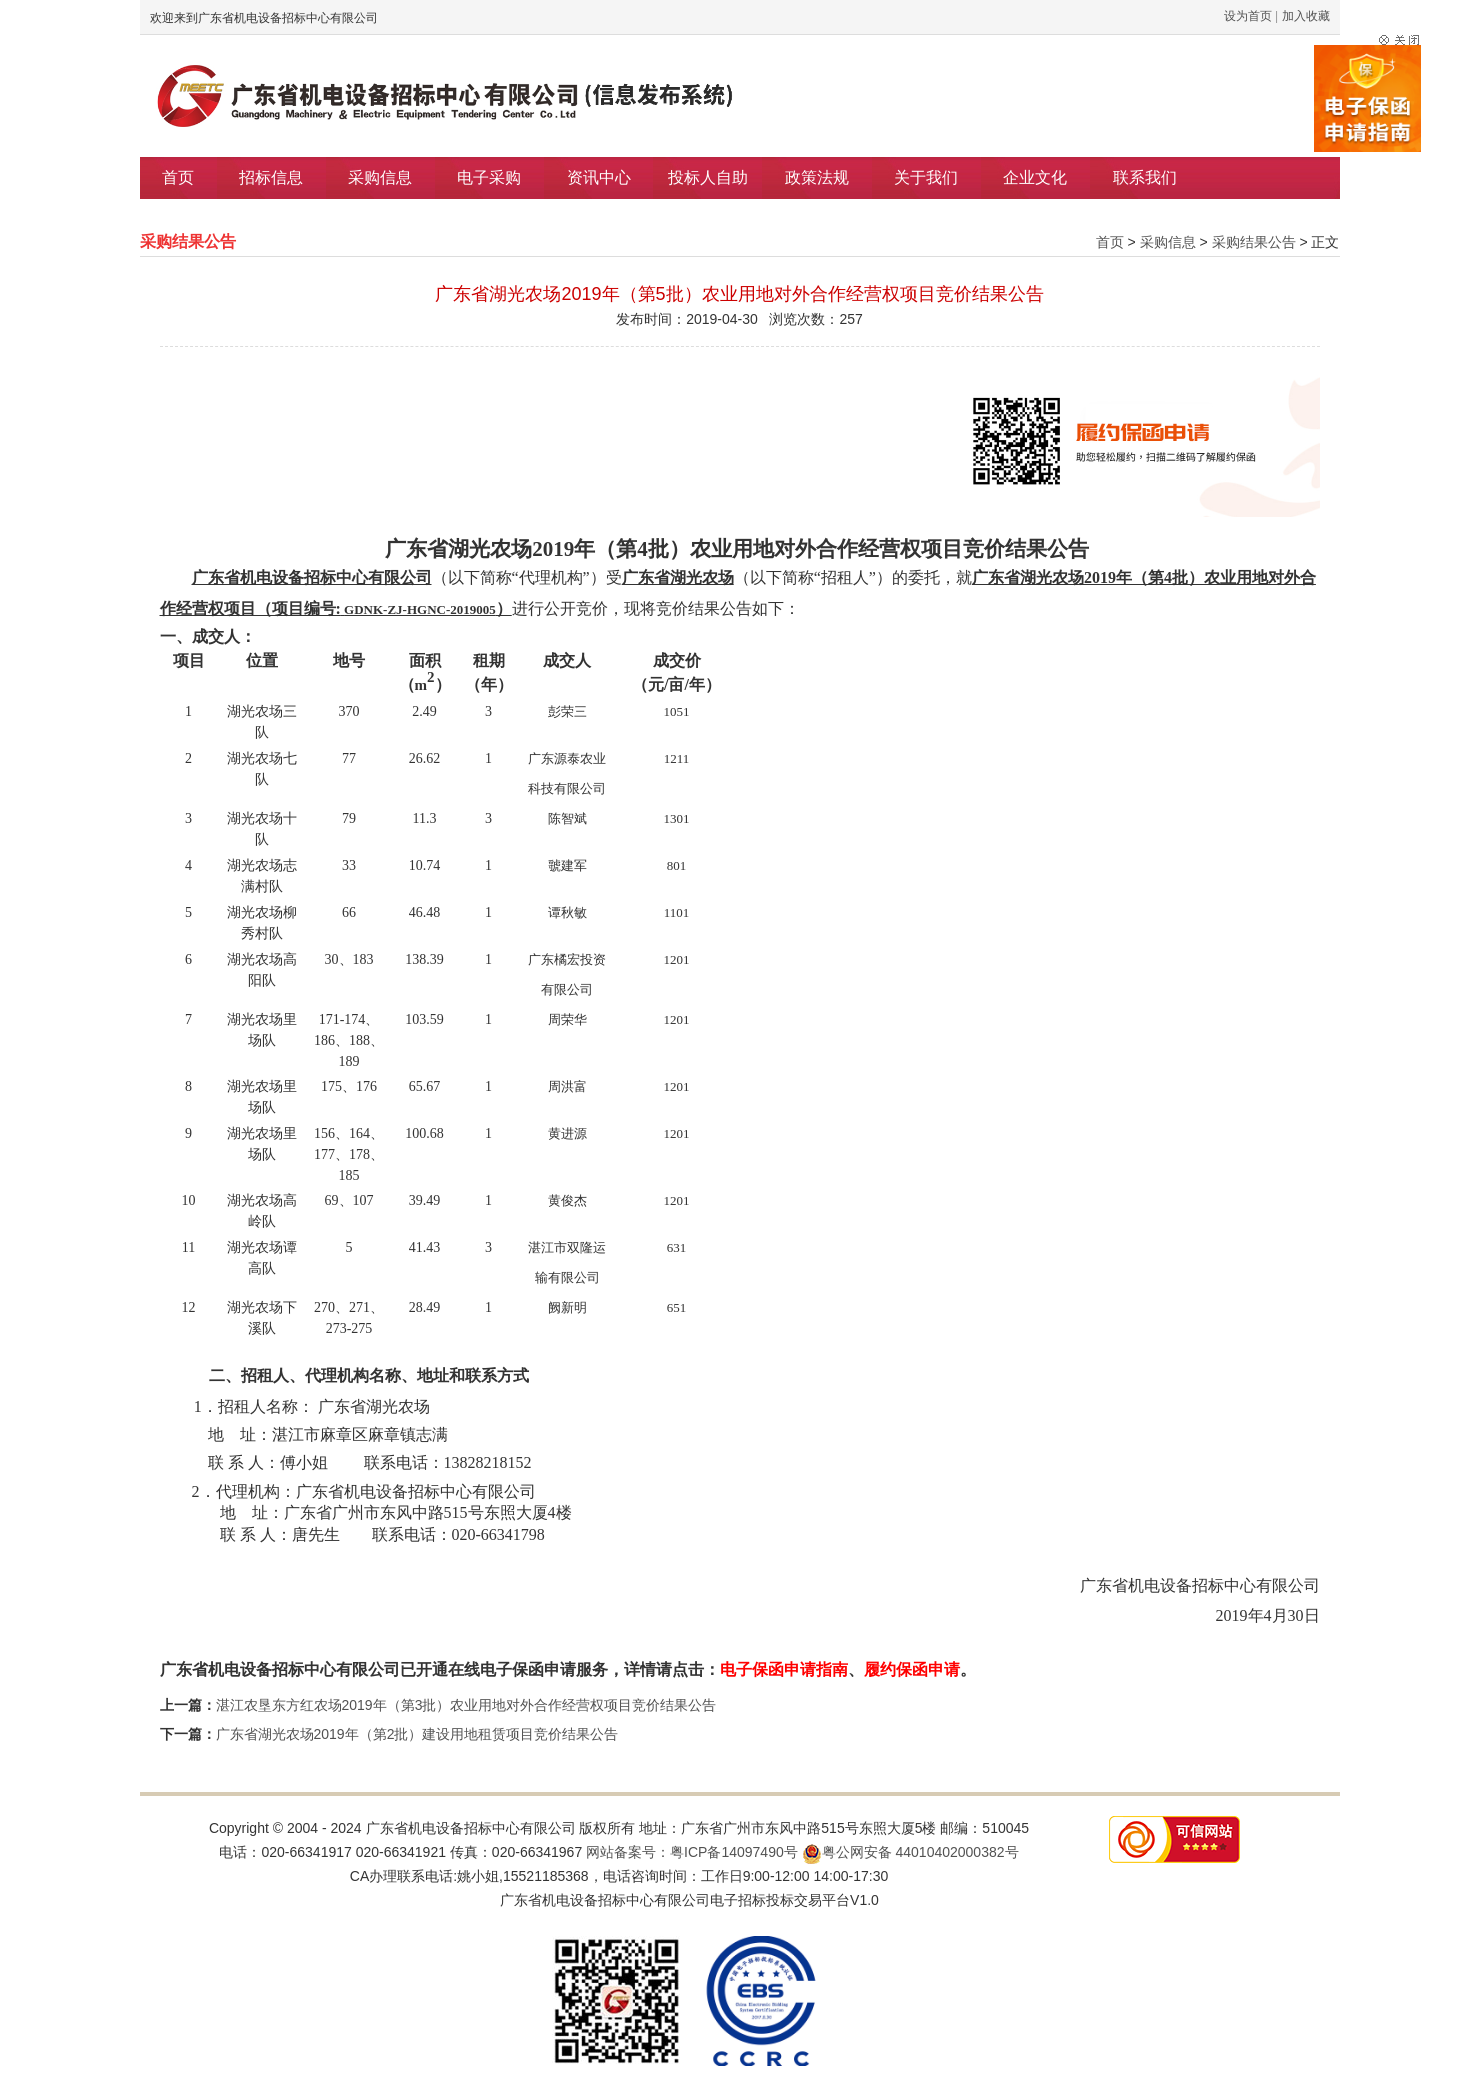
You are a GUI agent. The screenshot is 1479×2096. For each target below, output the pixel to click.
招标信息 (271, 177)
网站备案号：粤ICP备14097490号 (692, 1852)
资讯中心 (599, 177)
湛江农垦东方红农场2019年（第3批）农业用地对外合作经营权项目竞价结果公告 (466, 1705)
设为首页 (1248, 16)
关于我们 (926, 177)
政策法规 (817, 177)
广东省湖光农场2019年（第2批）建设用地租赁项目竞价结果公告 (417, 1734)
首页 (178, 177)
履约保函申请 (912, 1669)
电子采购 (489, 177)
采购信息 (380, 177)
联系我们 (1145, 177)
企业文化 (1035, 177)
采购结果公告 (1254, 242)
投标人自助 (708, 177)
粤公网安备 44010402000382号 (910, 1852)
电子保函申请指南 (784, 1669)
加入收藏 (1306, 16)
